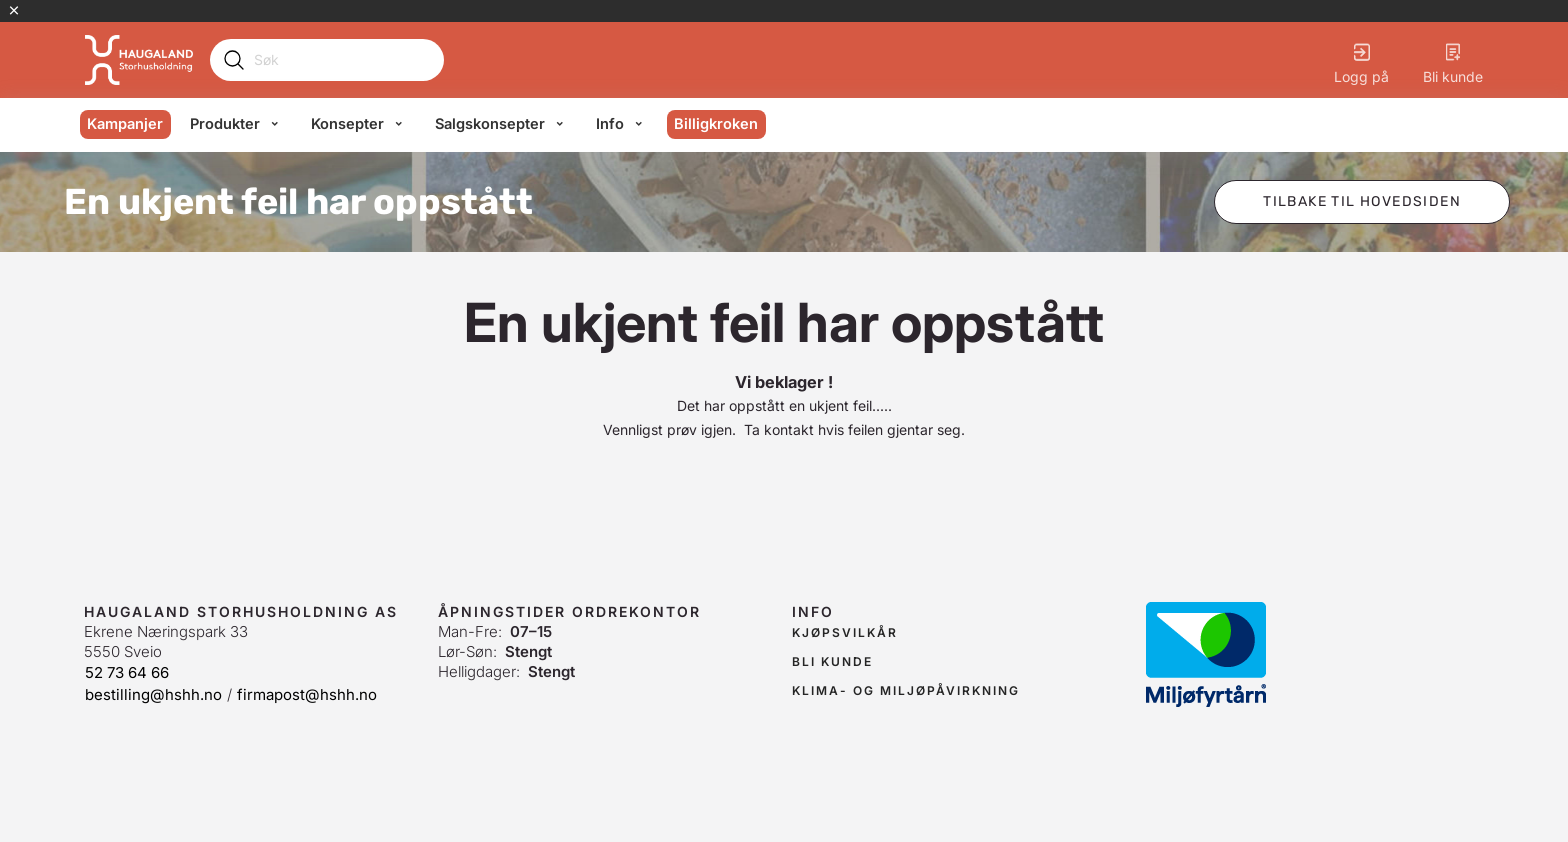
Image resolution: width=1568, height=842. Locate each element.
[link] (845, 633)
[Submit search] (234, 60)
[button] (1362, 202)
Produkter (225, 124)
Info (610, 124)
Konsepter (347, 124)
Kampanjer (125, 124)
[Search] (342, 60)
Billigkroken (716, 124)
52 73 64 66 (127, 672)
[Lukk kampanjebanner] (14, 11)
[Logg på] (1361, 60)
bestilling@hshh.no (153, 694)
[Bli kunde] (1453, 60)
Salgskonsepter (490, 124)
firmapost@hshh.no (307, 694)
